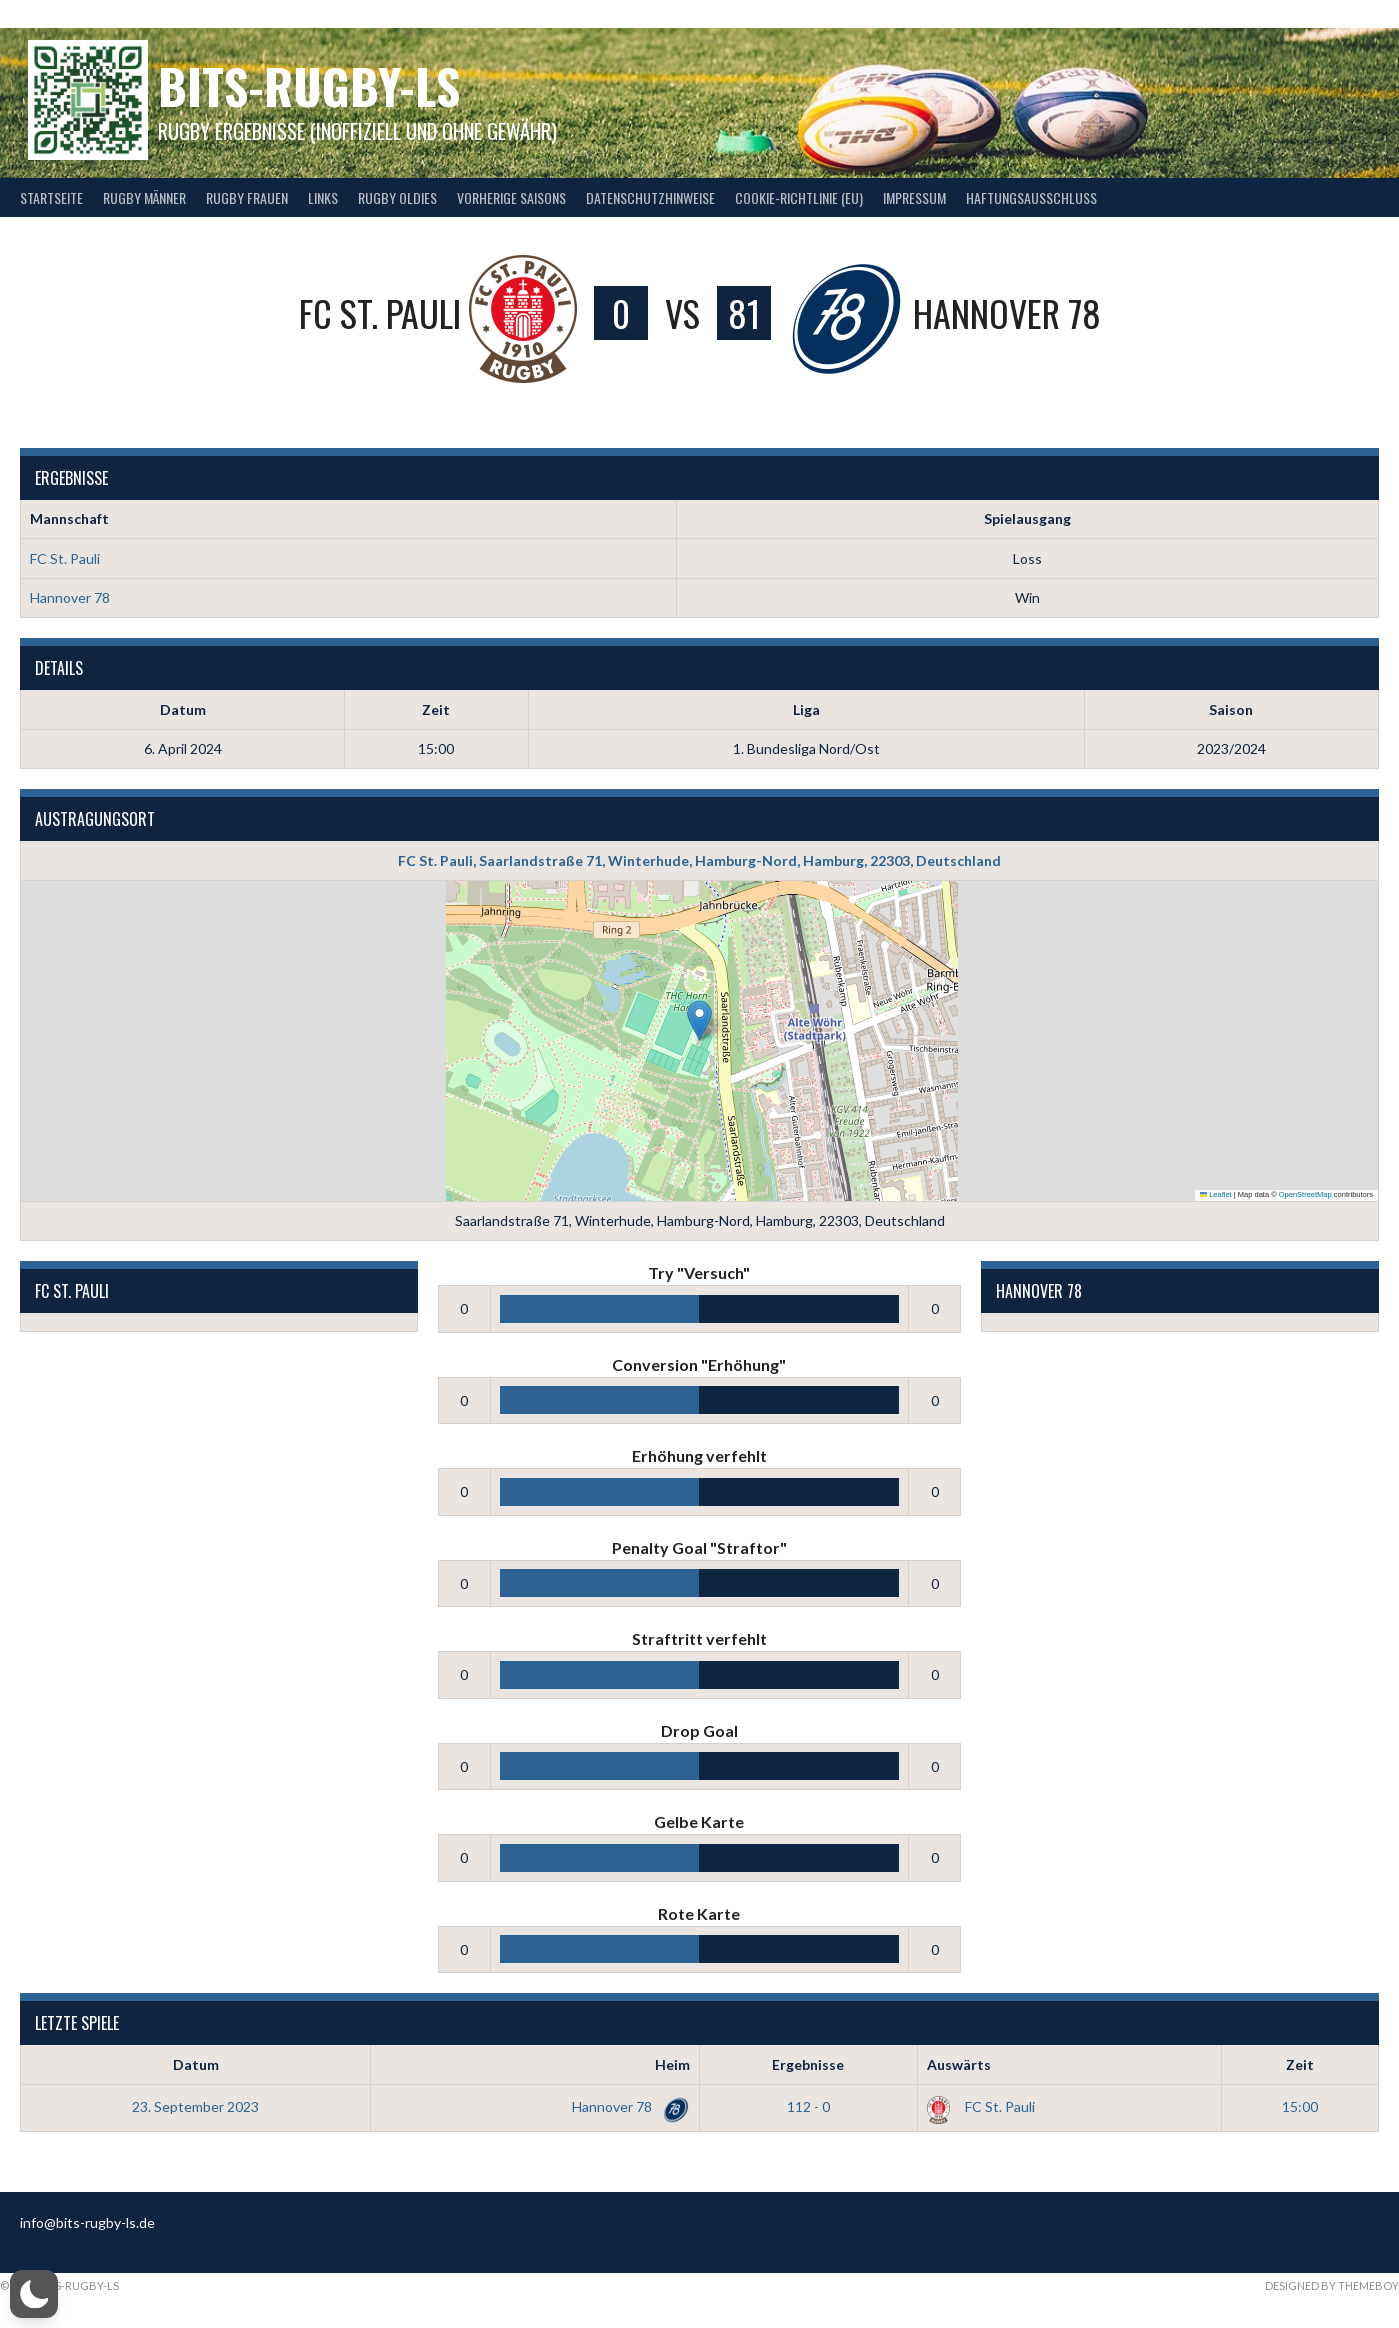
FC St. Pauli (65, 558)
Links (323, 197)
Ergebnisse (808, 2064)
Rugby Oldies (397, 197)
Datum (196, 2064)
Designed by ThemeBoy (1332, 2285)
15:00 (1300, 2106)
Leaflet (1216, 1194)
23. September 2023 (195, 2106)
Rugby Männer (144, 197)
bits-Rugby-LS (309, 85)
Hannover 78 (70, 597)
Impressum (914, 197)
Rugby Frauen (247, 197)
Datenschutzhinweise (650, 197)
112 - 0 (808, 2106)
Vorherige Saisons (511, 197)
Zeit (1300, 2064)
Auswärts (959, 2064)
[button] (699, 1020)
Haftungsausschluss (1031, 197)
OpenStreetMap (1305, 1194)
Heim (672, 2064)
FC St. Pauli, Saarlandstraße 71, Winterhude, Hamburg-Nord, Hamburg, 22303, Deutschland (699, 860)
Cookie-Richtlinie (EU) (799, 197)
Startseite (51, 197)
